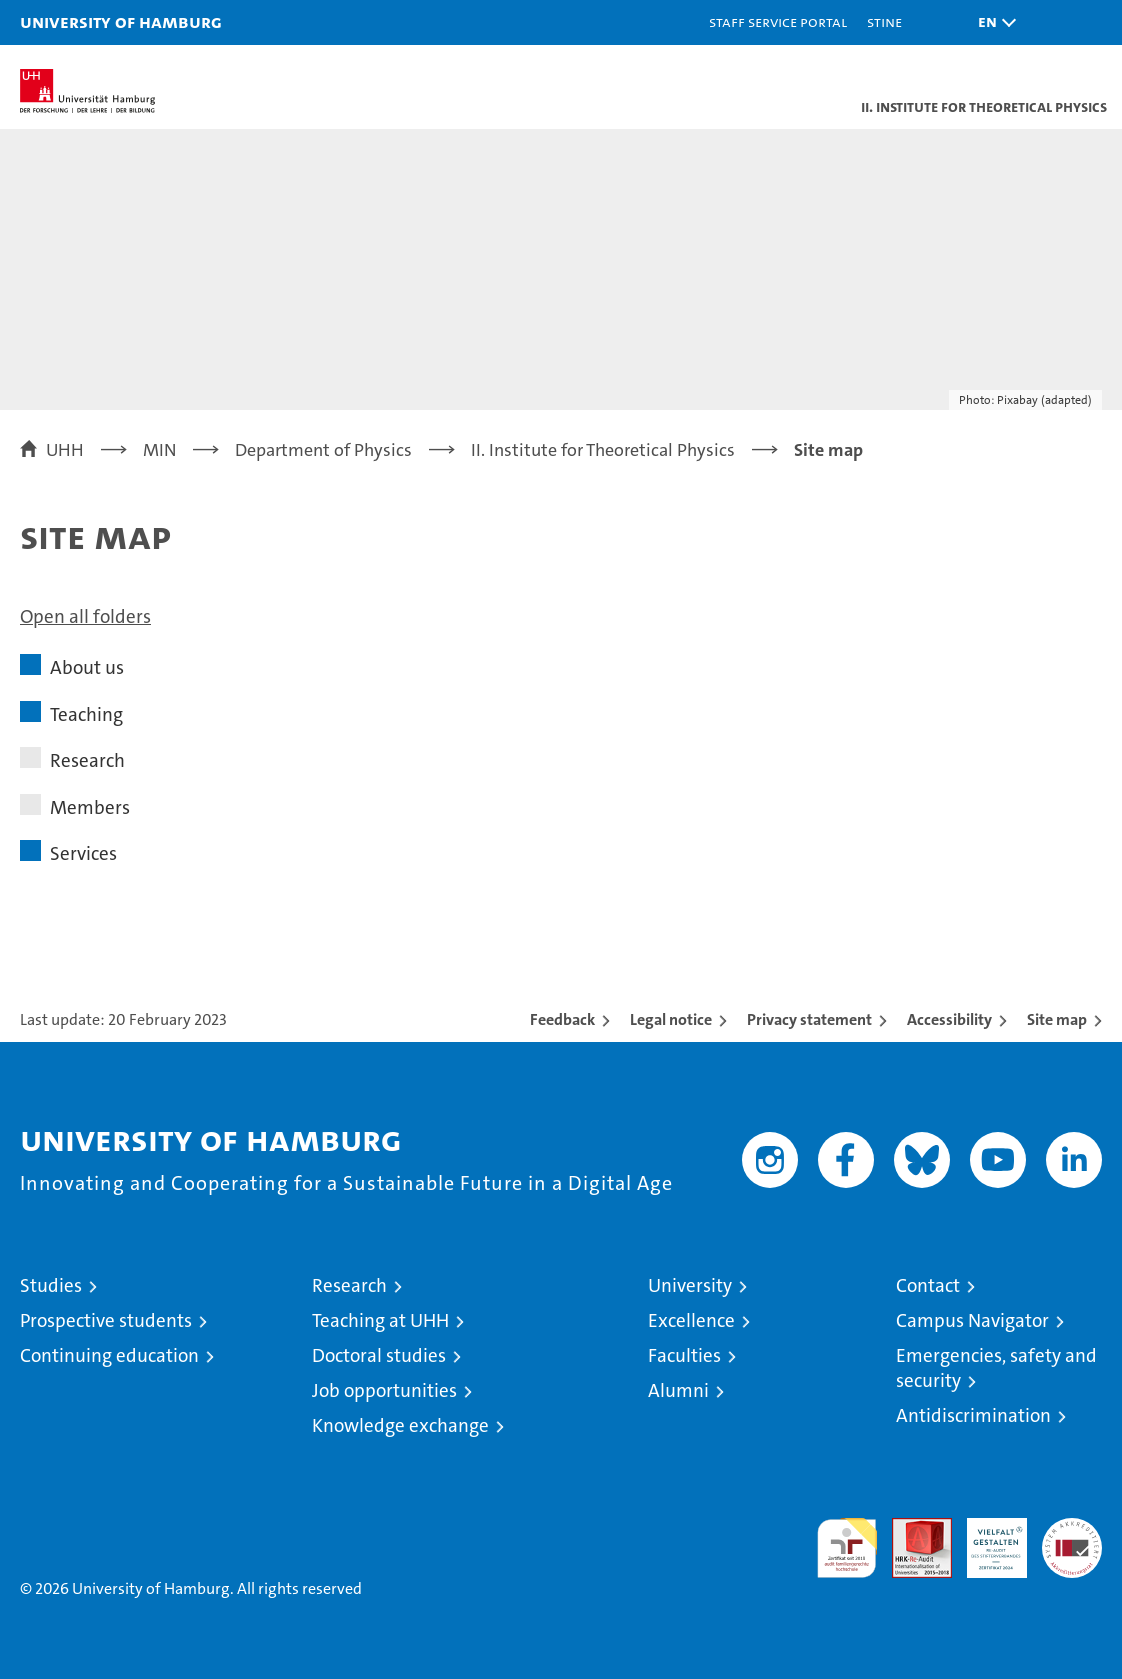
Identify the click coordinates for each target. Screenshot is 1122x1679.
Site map (1057, 1019)
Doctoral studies (379, 1355)
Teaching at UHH (380, 1320)
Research (87, 760)
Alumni (678, 1390)
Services (83, 853)
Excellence (691, 1320)
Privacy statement (809, 1019)
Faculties (684, 1355)
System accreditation (1072, 1539)
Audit (911, 1528)
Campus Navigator (972, 1320)
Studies (51, 1285)
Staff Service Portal (778, 21)
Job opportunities (384, 1390)
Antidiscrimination (973, 1415)
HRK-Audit (986, 1539)
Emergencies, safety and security (996, 1368)
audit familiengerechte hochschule (847, 1548)
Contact (928, 1285)
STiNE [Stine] (884, 21)
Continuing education (109, 1355)
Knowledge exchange (400, 1425)
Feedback (562, 1019)
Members (90, 807)
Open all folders (85, 616)
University (690, 1285)
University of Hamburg (121, 21)
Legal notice (671, 1019)
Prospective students (106, 1320)
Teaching (86, 714)
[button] (992, 22)
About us (87, 667)
